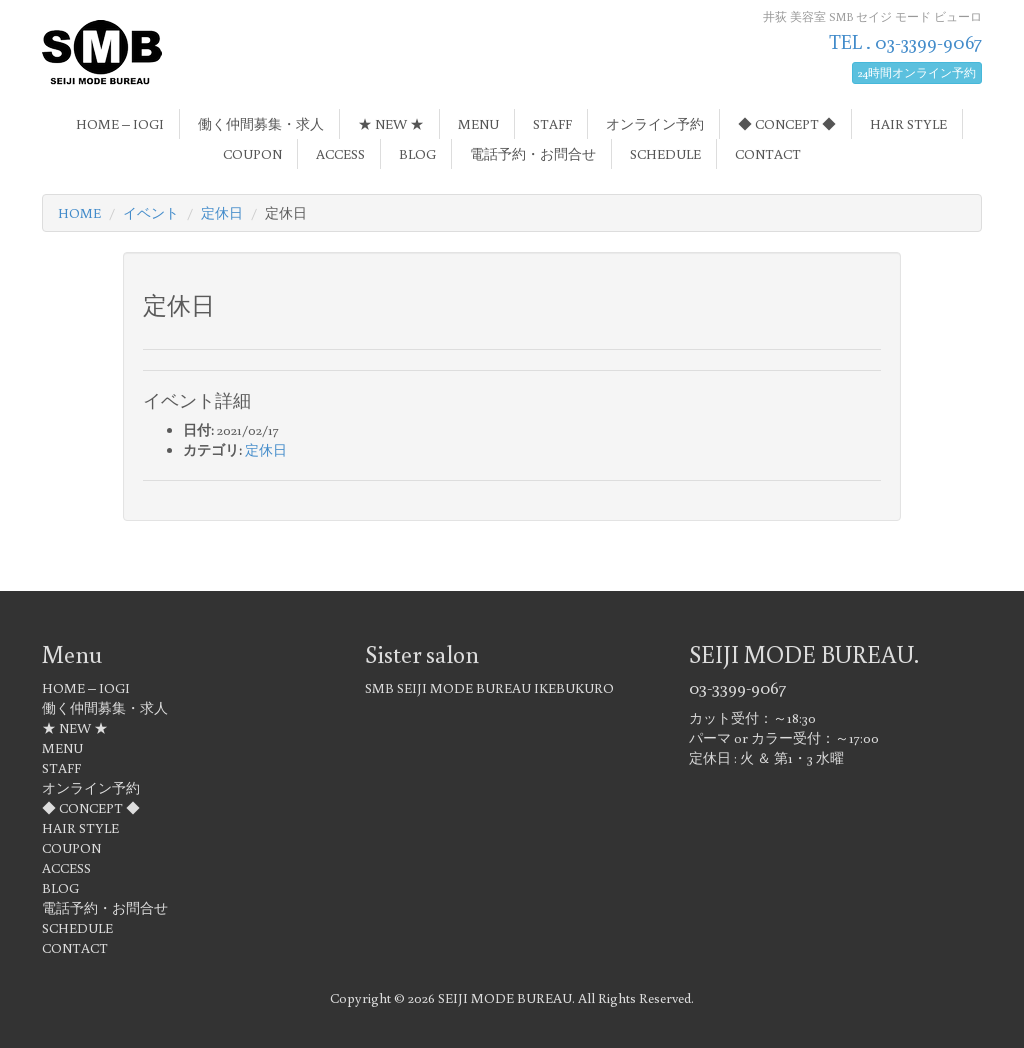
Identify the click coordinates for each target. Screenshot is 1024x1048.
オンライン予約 (655, 124)
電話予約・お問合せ (533, 154)
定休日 (222, 213)
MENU (478, 124)
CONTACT (768, 154)
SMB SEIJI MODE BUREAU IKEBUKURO (489, 688)
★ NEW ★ (391, 124)
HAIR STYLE (908, 124)
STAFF (552, 124)
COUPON (252, 154)
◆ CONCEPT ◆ (787, 124)
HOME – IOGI (120, 124)
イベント (151, 213)
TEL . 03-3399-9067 (905, 41)
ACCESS (340, 154)
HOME (79, 213)
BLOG (417, 154)
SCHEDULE (665, 154)
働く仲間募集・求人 (261, 124)
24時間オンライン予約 (917, 72)
